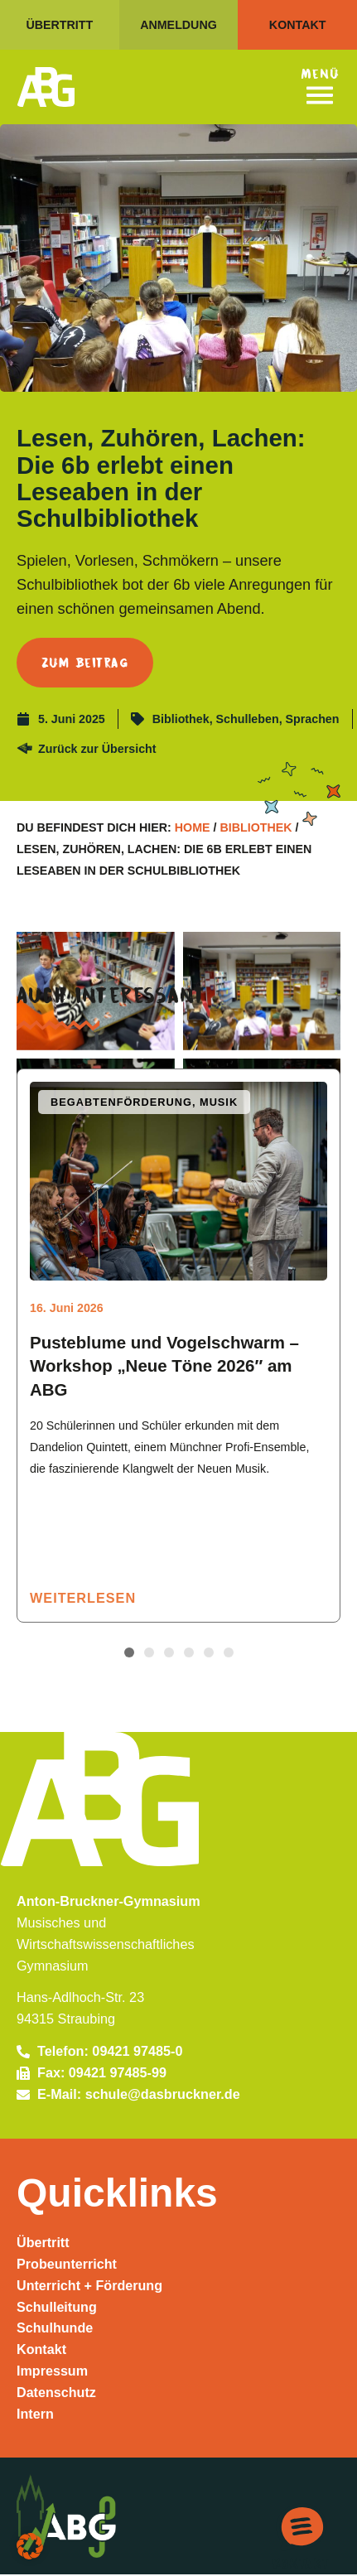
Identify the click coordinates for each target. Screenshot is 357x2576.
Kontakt (41, 2350)
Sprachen (313, 719)
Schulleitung (57, 2307)
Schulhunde (55, 2329)
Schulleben (247, 719)
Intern (35, 2414)
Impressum (53, 2371)
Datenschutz (56, 2392)
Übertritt (43, 2243)
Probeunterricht (67, 2264)
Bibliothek (181, 719)
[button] (129, 1653)
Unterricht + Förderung (90, 2286)
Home (192, 827)
